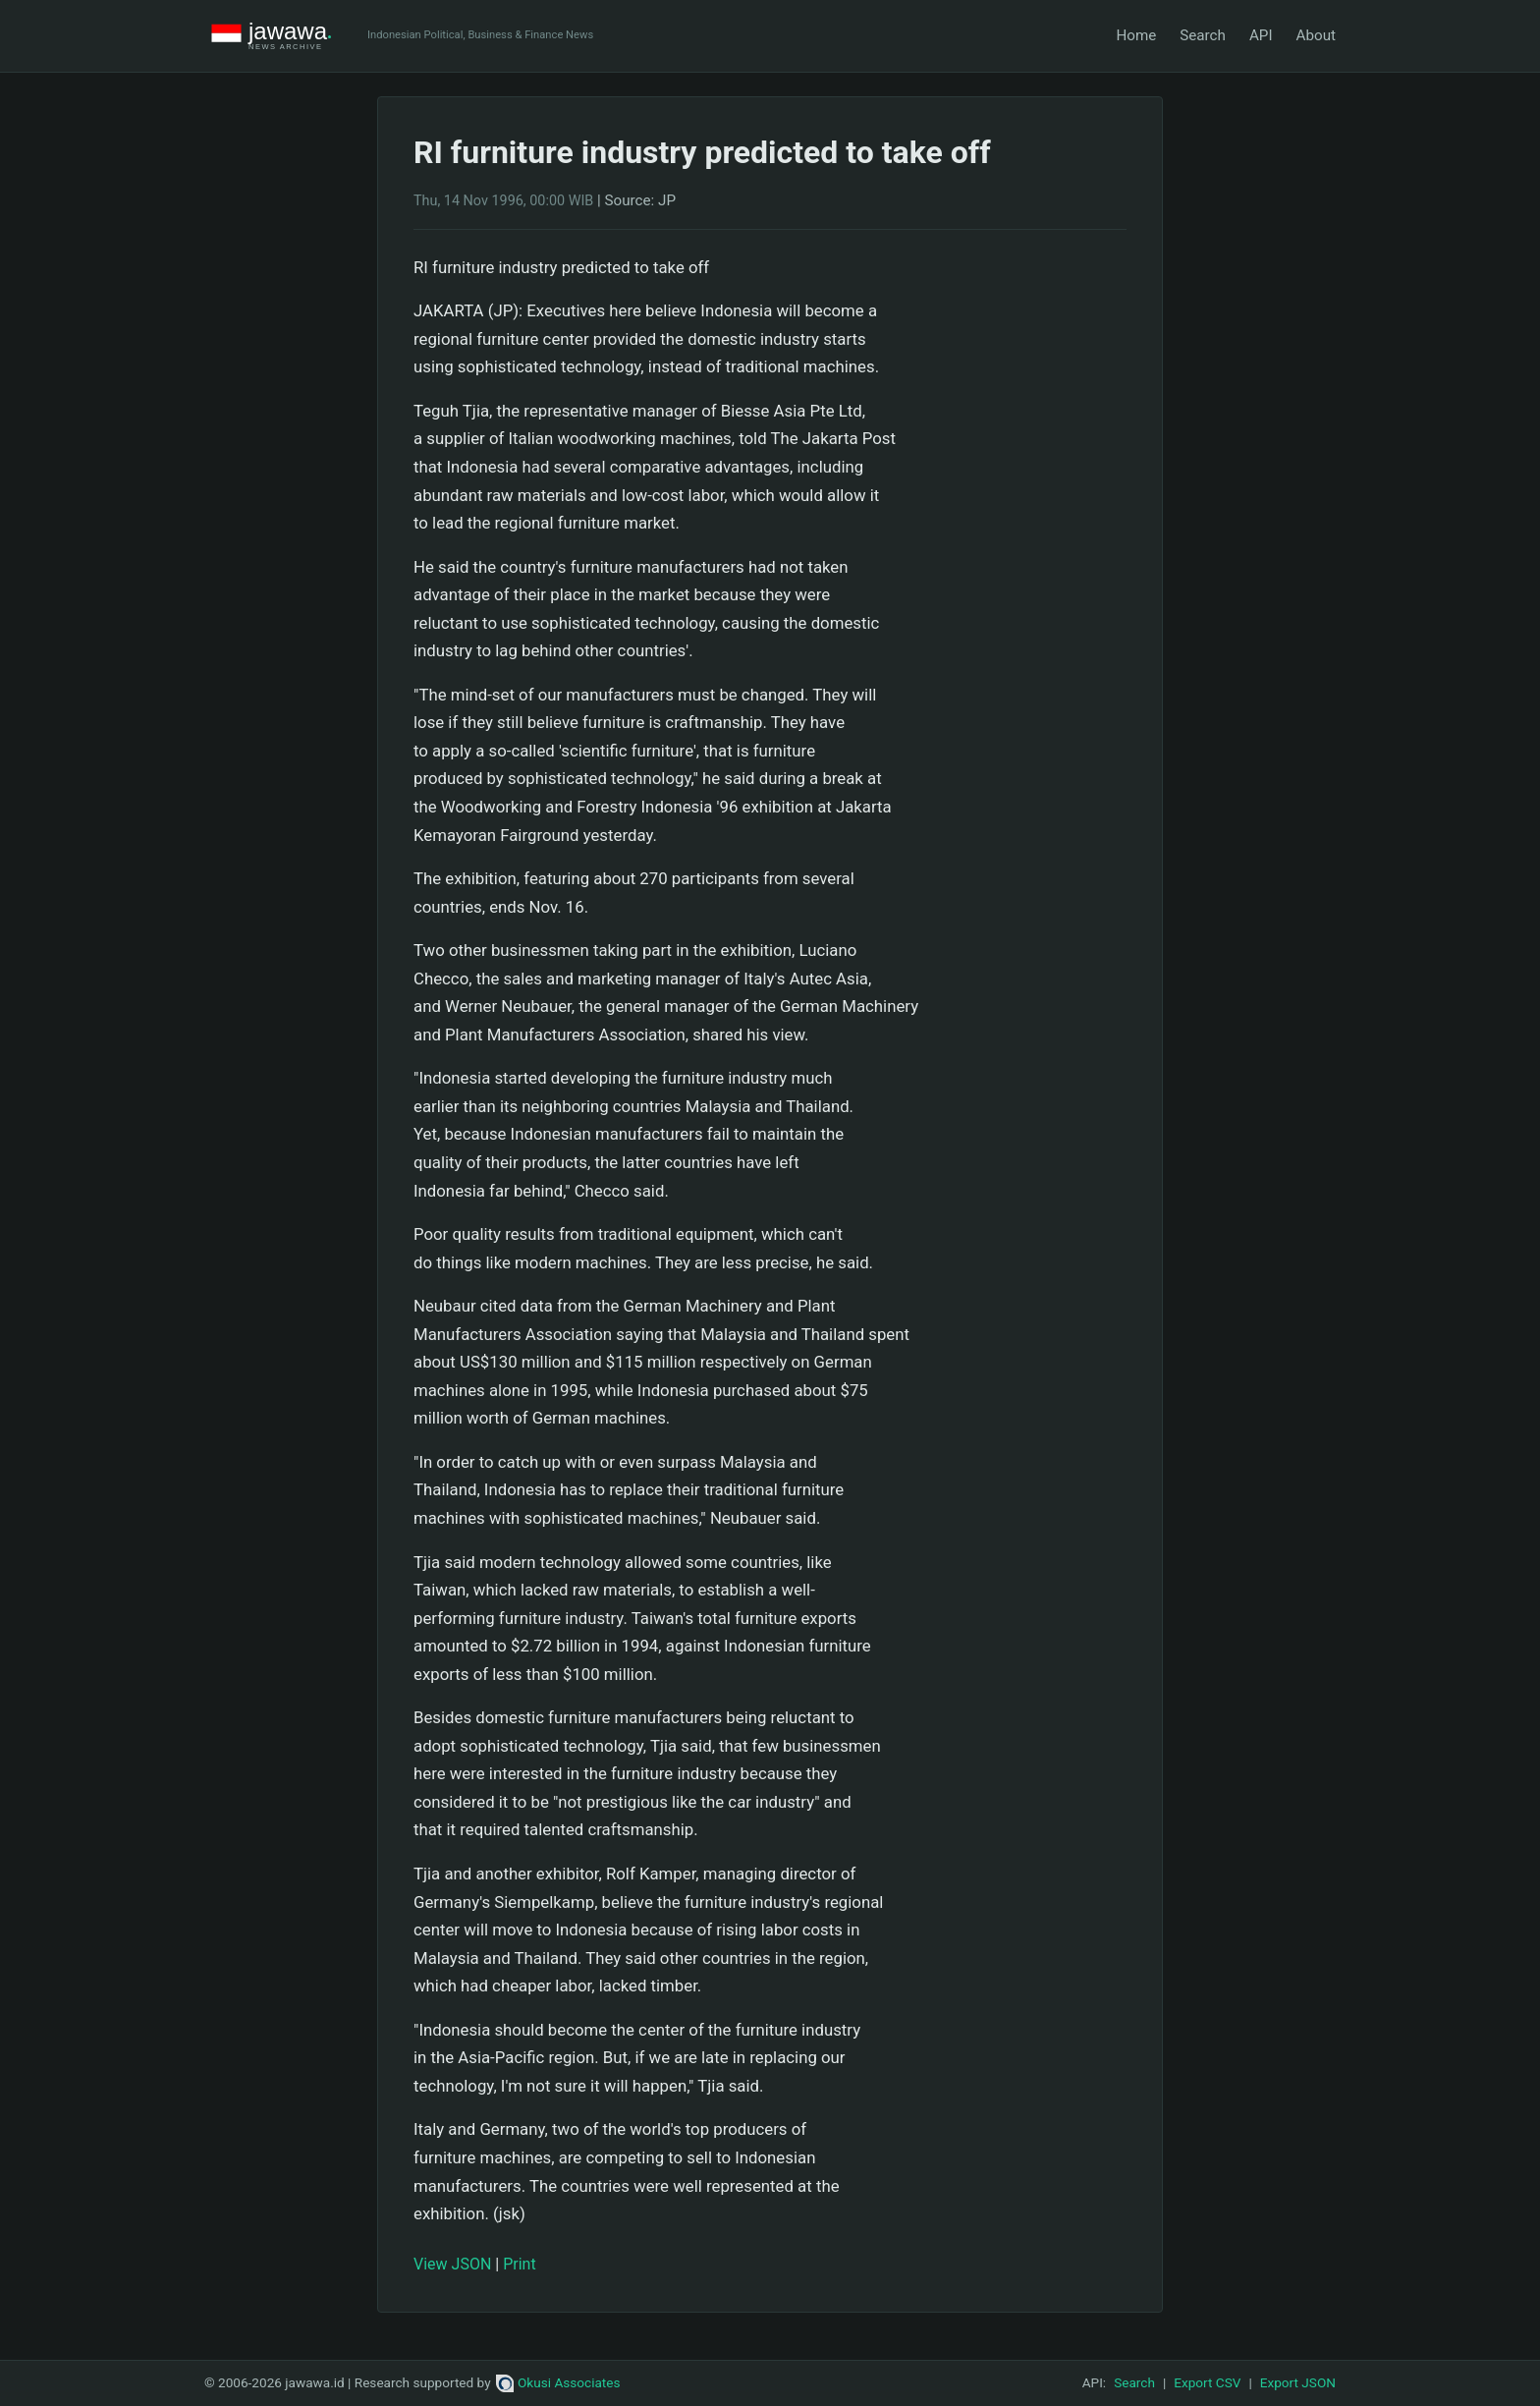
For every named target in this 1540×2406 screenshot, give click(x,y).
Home (1136, 35)
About (1316, 35)
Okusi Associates (558, 2382)
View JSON (452, 2264)
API (1261, 35)
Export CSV (1207, 2382)
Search (1203, 35)
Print (519, 2264)
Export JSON (1298, 2382)
